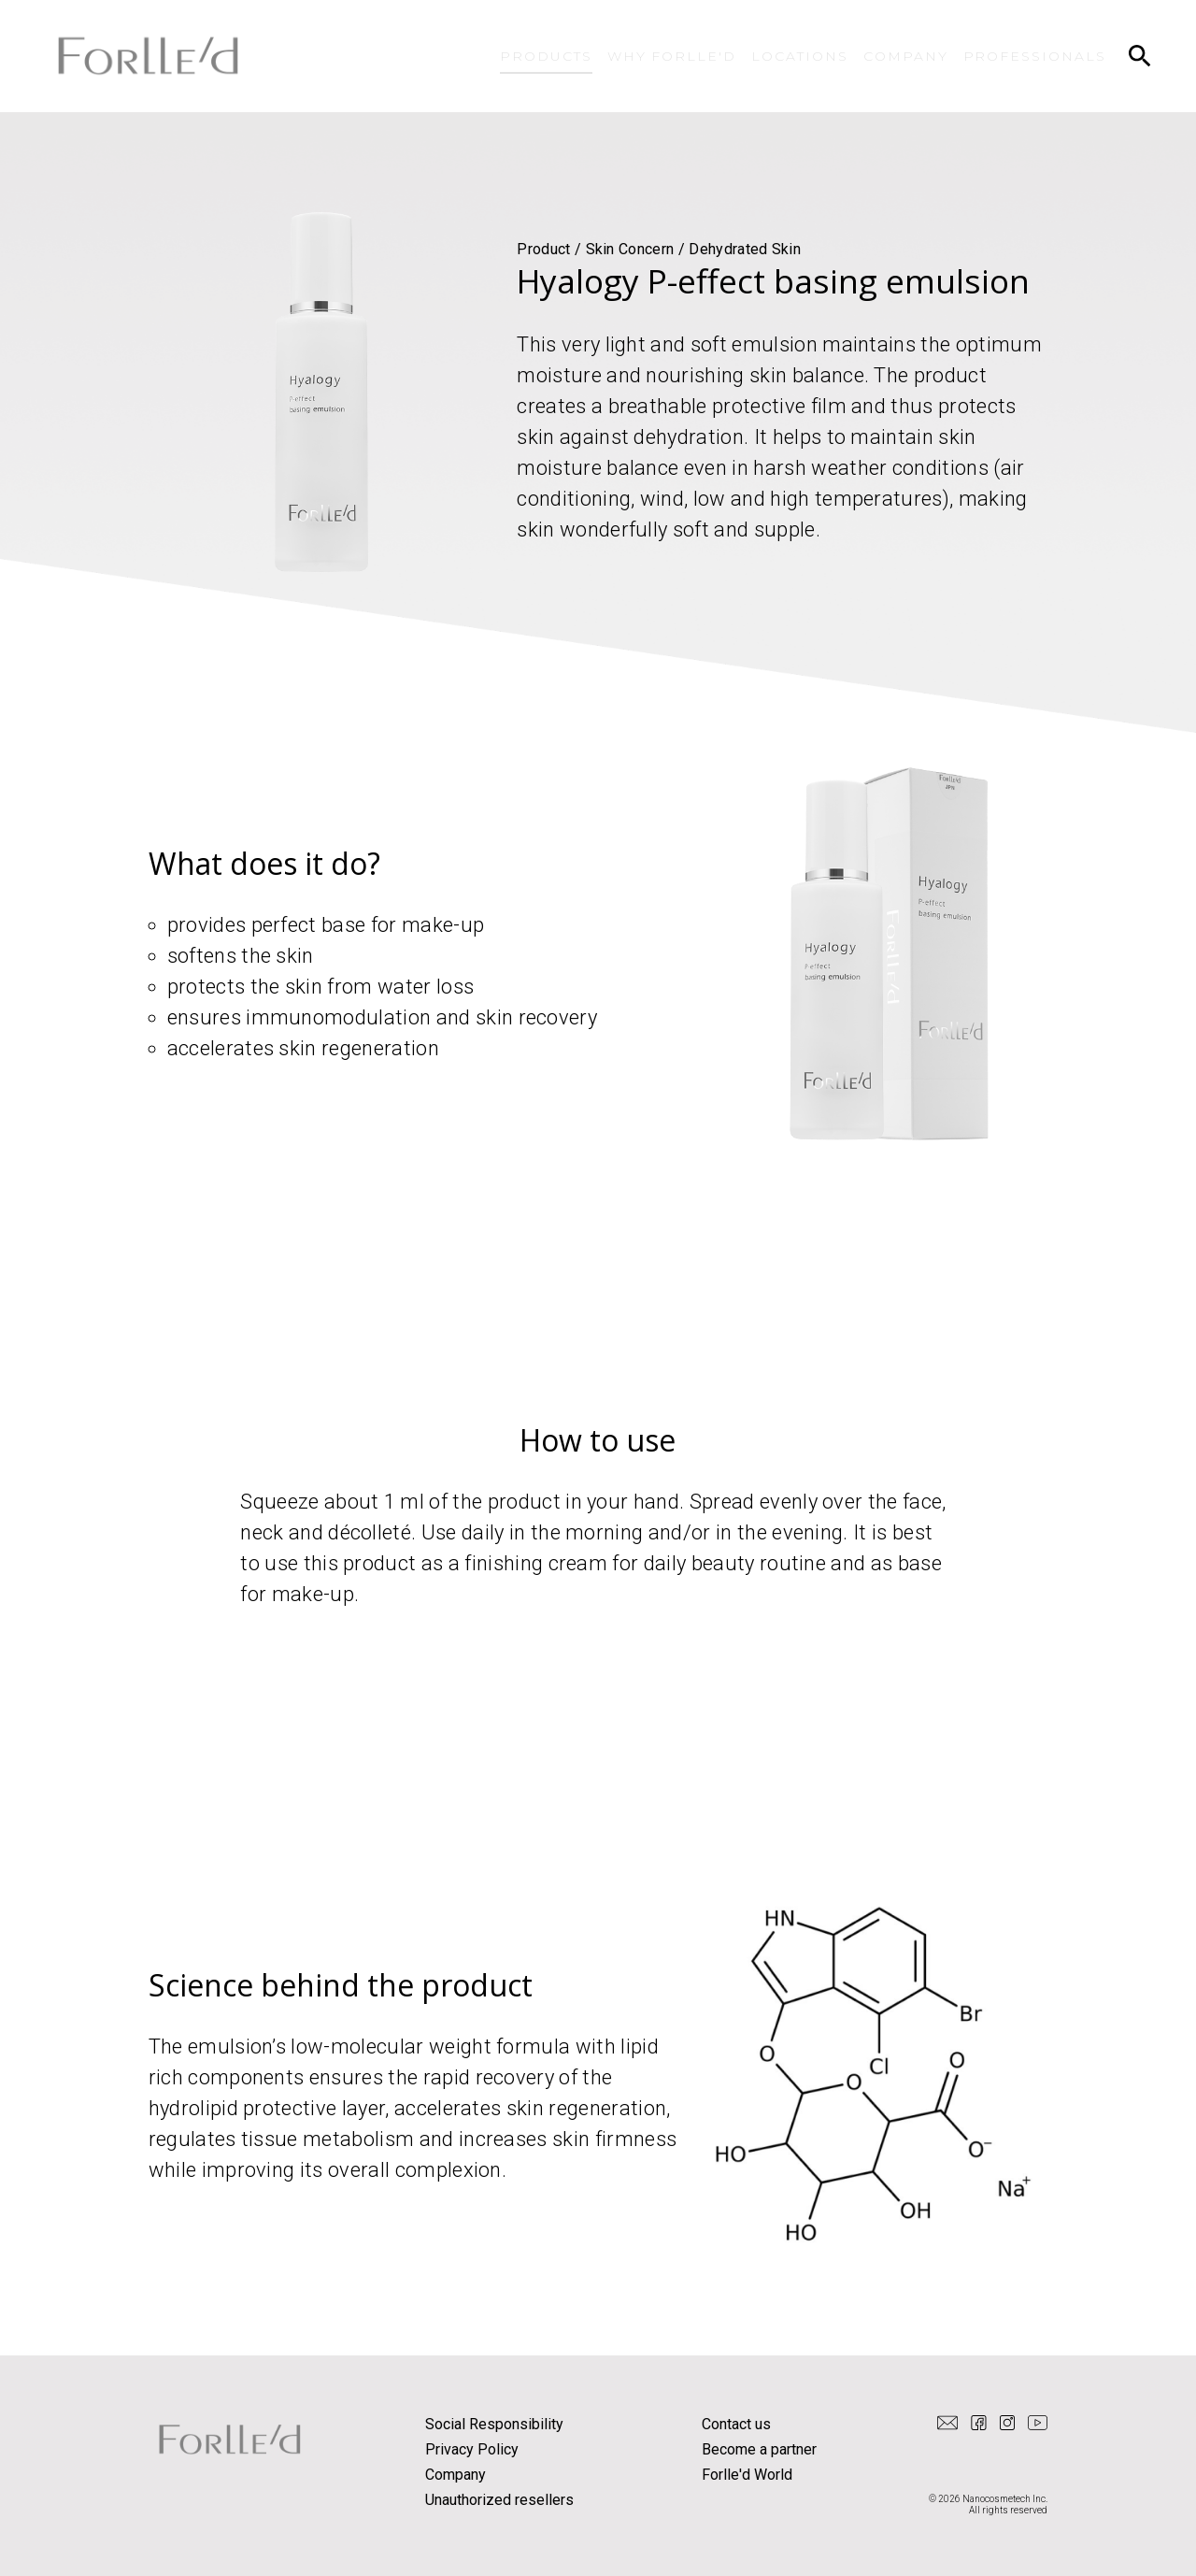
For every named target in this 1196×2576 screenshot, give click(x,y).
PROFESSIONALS (1034, 56)
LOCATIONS (799, 56)
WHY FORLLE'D (672, 56)
